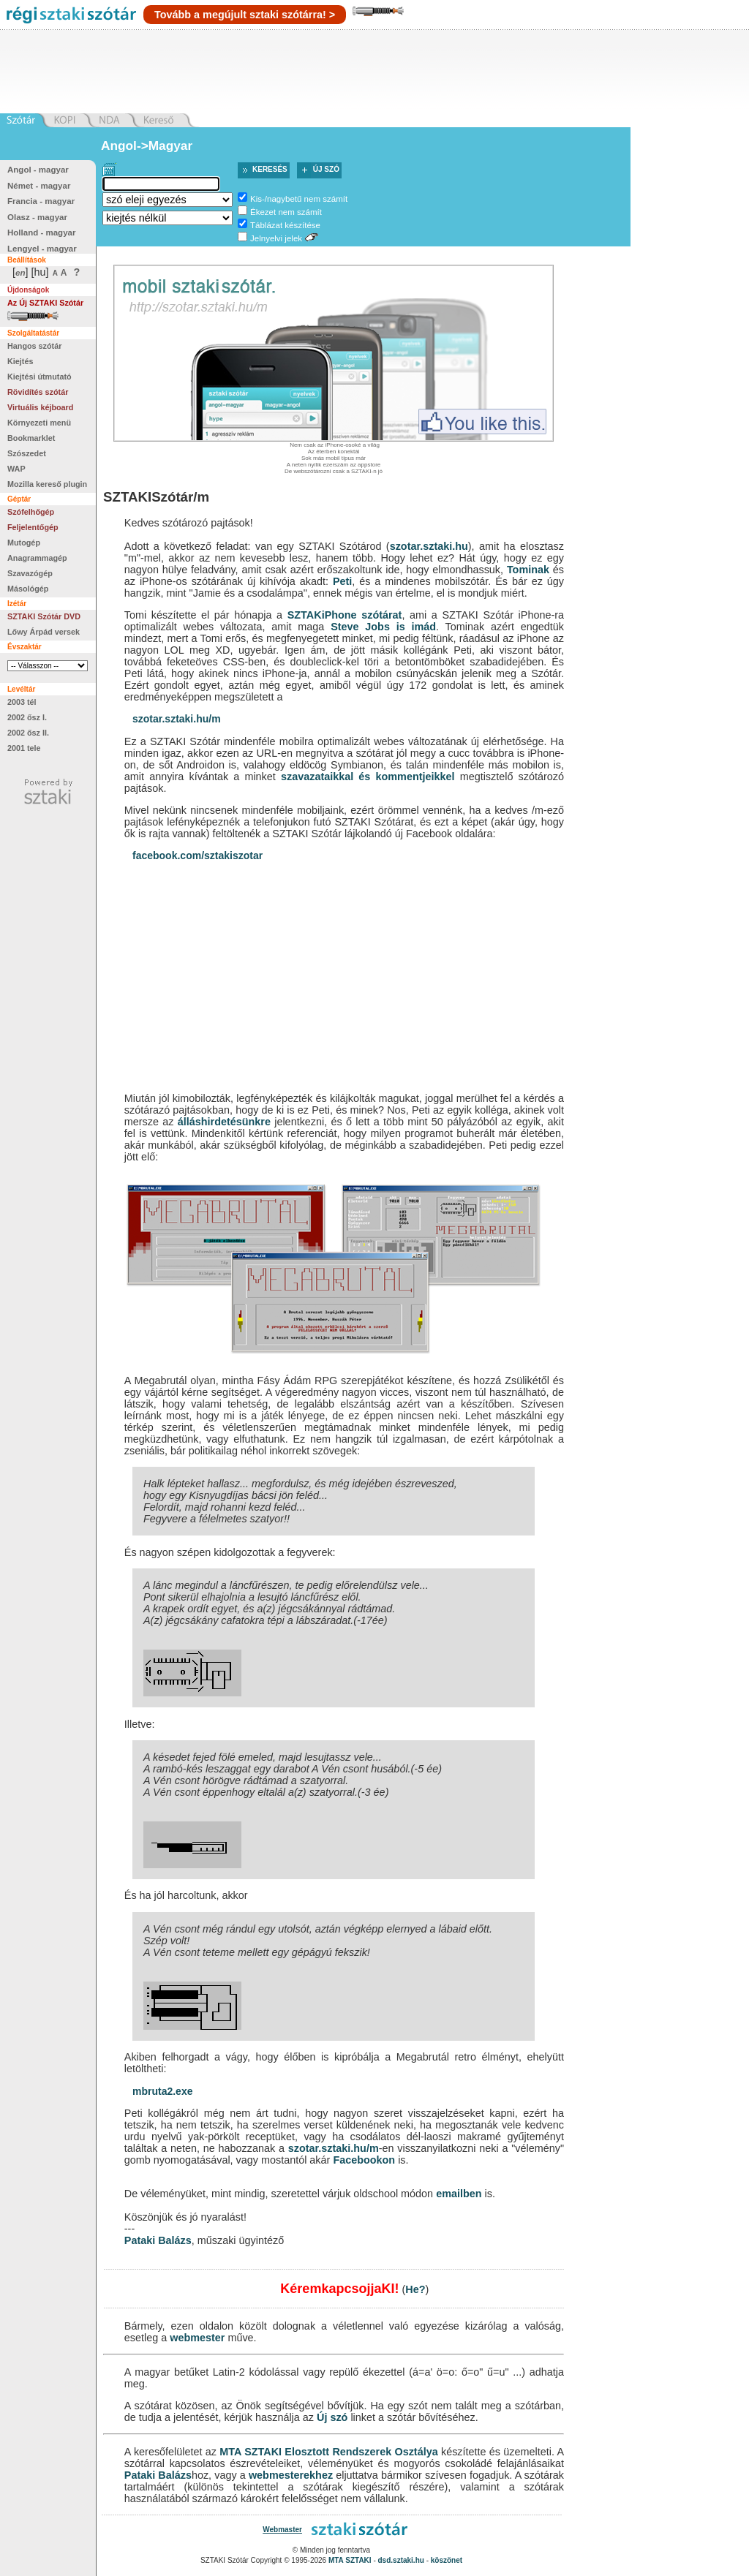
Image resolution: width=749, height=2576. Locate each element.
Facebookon (364, 2160)
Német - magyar (38, 185)
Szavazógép (30, 573)
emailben (458, 2193)
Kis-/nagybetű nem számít (298, 198)
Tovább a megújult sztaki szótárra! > (244, 14)
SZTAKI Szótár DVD (43, 616)
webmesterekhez (291, 2475)
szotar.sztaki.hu (429, 546)
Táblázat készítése (285, 225)
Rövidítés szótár (37, 392)
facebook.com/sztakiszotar (197, 855)
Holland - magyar (41, 232)
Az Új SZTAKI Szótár (45, 302)
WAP (16, 468)
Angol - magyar (38, 169)
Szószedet (26, 453)
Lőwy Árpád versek (43, 631)
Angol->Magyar (146, 145)
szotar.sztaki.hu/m (176, 719)
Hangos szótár (34, 345)
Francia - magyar (41, 201)
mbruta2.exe (162, 2091)
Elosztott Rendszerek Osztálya (361, 2452)
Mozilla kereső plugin (47, 484)
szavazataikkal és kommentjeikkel (368, 776)
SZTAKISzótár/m (156, 497)
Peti (342, 581)
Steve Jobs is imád (383, 626)
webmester (197, 2337)
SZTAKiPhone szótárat (344, 615)
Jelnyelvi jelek (276, 238)
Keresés (269, 169)
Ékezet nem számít (286, 212)
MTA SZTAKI (250, 2452)
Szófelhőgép (30, 511)
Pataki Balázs (158, 2240)
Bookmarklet (31, 438)
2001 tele (24, 748)
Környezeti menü (39, 422)
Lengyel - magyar (42, 248)
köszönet (446, 2560)
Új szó (326, 169)
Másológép (27, 588)
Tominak (528, 569)
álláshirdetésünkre (224, 1122)
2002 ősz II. (28, 732)
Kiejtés (20, 361)
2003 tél (22, 702)
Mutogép (23, 542)
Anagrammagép (37, 558)
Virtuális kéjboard (40, 407)
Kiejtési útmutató (39, 376)
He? (415, 2289)
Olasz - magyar (37, 217)
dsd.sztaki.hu (401, 2560)
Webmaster (282, 2530)
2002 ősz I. (27, 717)
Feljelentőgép (33, 527)
